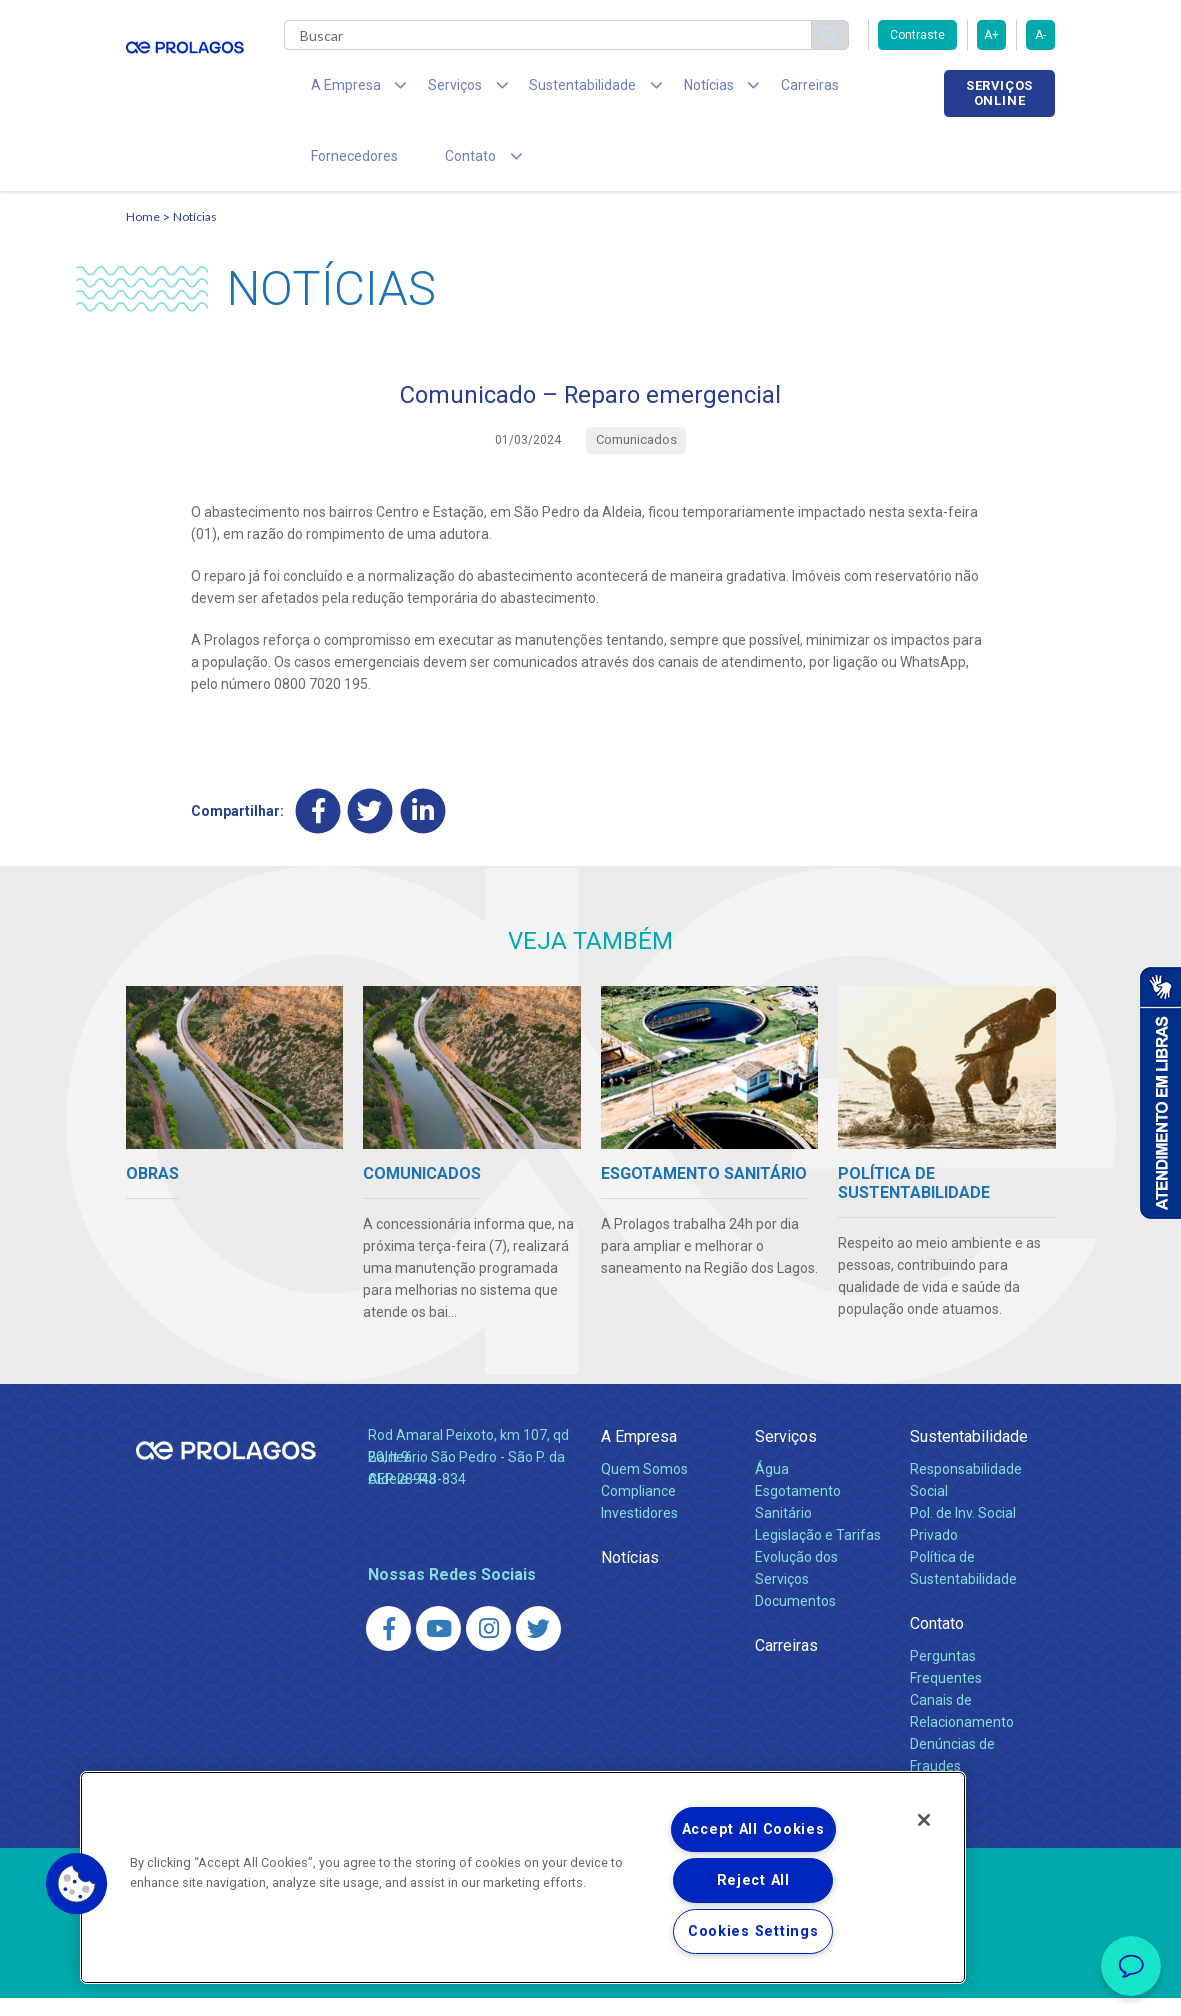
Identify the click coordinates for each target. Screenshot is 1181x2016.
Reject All (753, 1880)
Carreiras (750, 90)
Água (772, 1487)
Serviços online (999, 93)
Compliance (638, 1509)
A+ (991, 35)
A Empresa (639, 1454)
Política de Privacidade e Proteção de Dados (591, 1986)
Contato (937, 1641)
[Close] (924, 1820)
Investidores (639, 1531)
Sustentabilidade (969, 1454)
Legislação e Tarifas (818, 1553)
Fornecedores (856, 90)
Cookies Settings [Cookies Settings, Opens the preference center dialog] (753, 1931)
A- (1040, 35)
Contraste (917, 35)
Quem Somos (644, 1487)
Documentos (795, 1619)
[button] (77, 1884)
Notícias (195, 235)
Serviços (786, 1454)
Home (143, 235)
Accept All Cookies (753, 1829)
